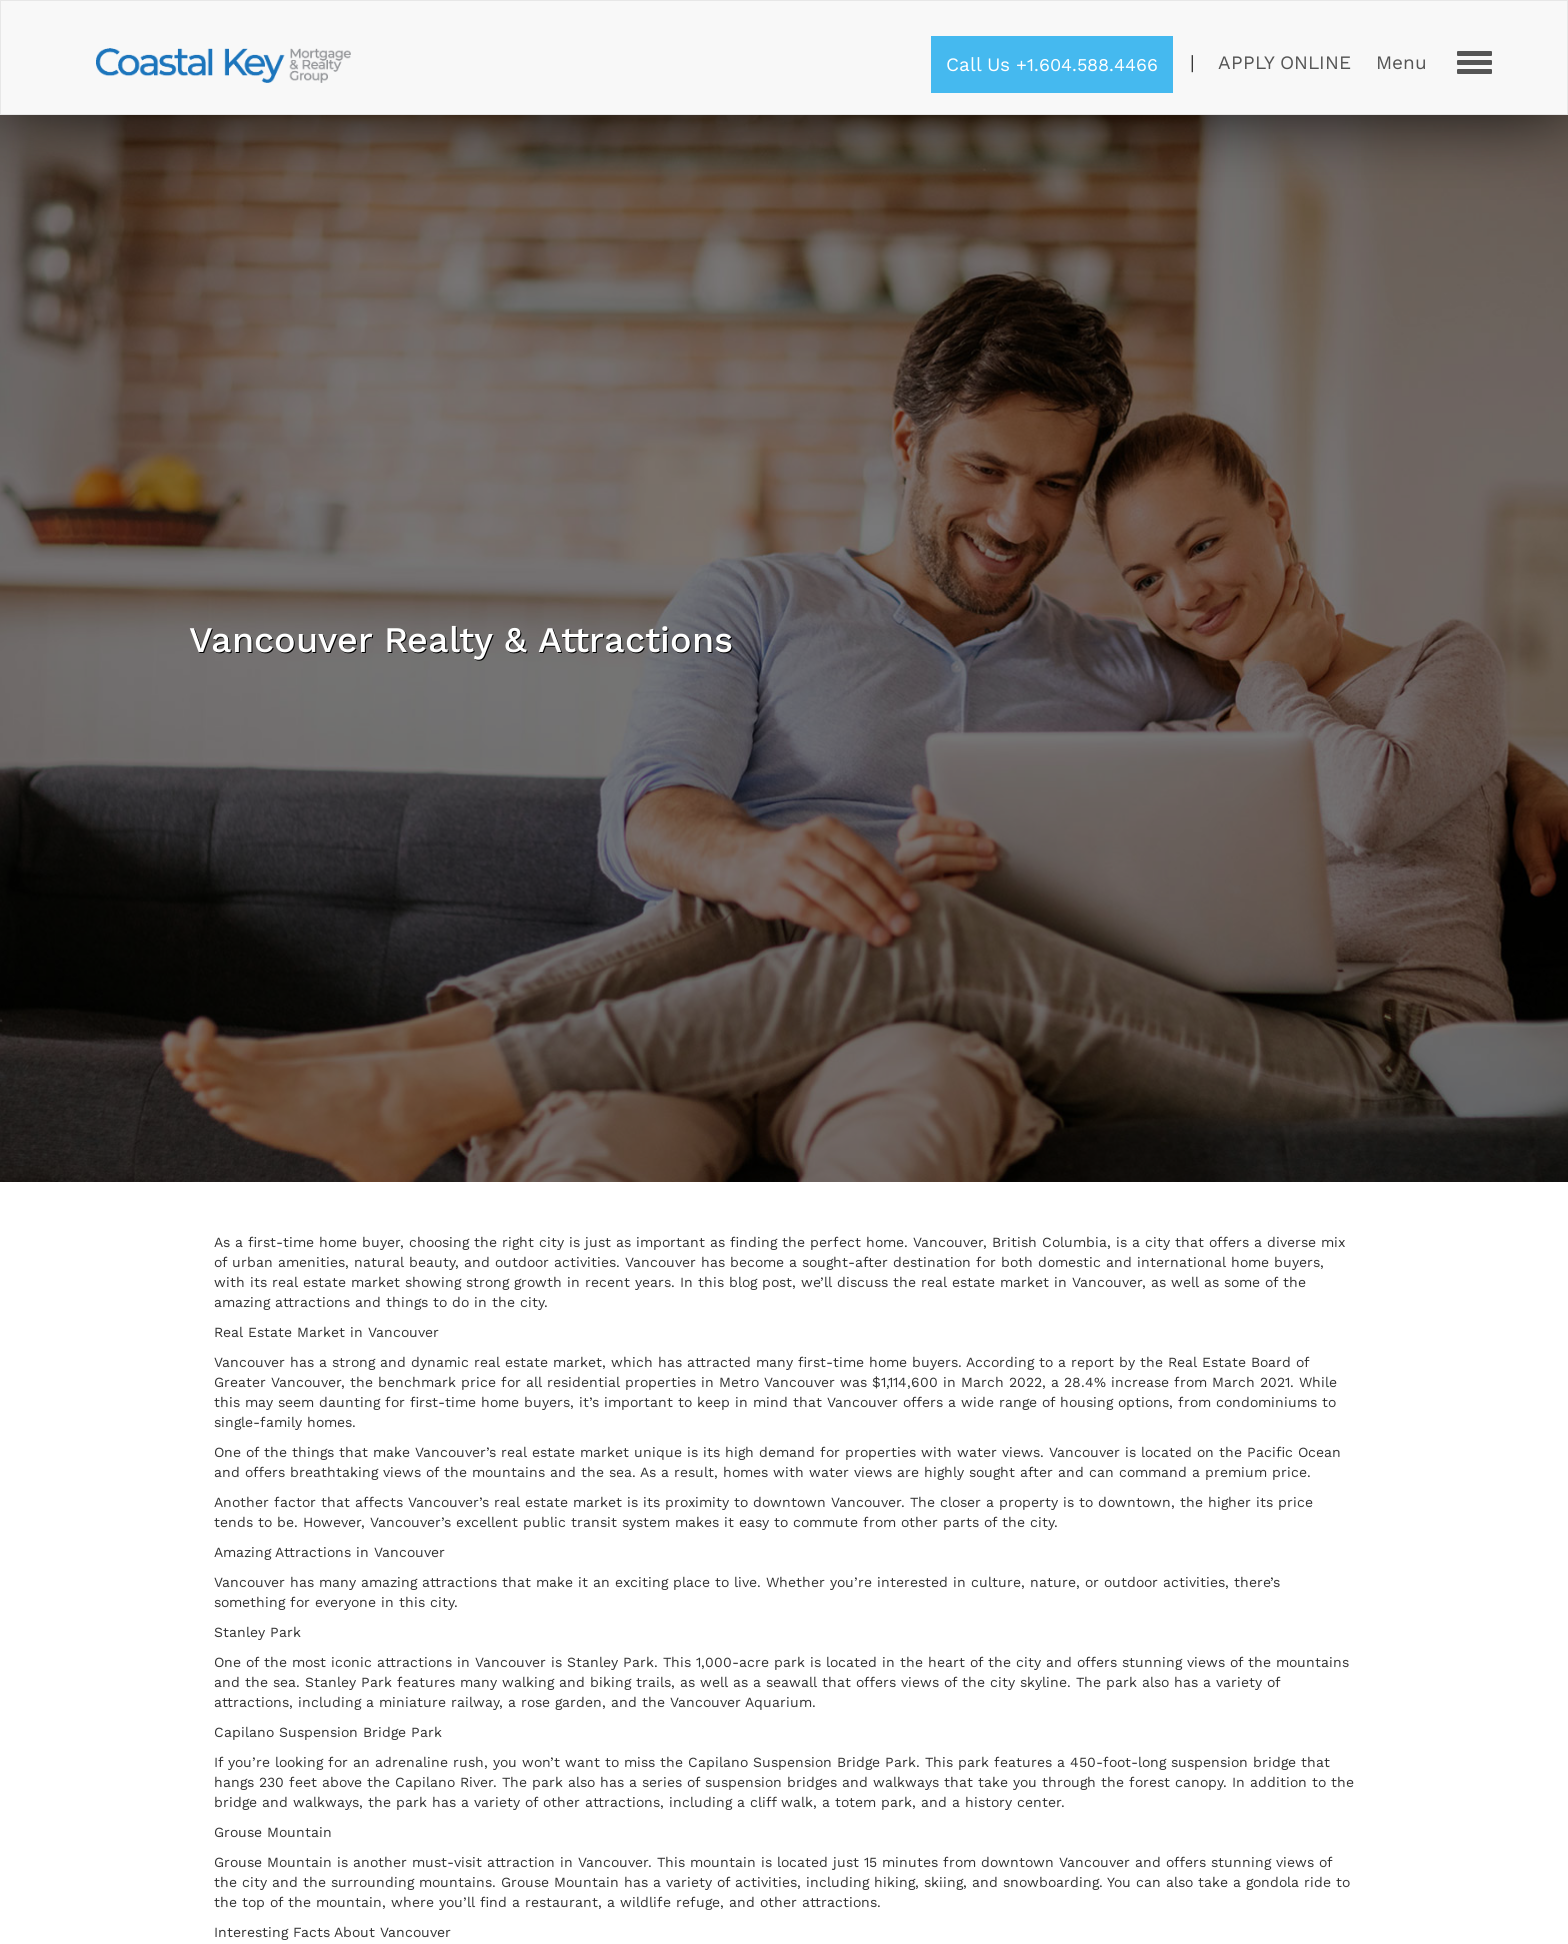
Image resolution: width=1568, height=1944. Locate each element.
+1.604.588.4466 (1087, 64)
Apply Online (1284, 62)
